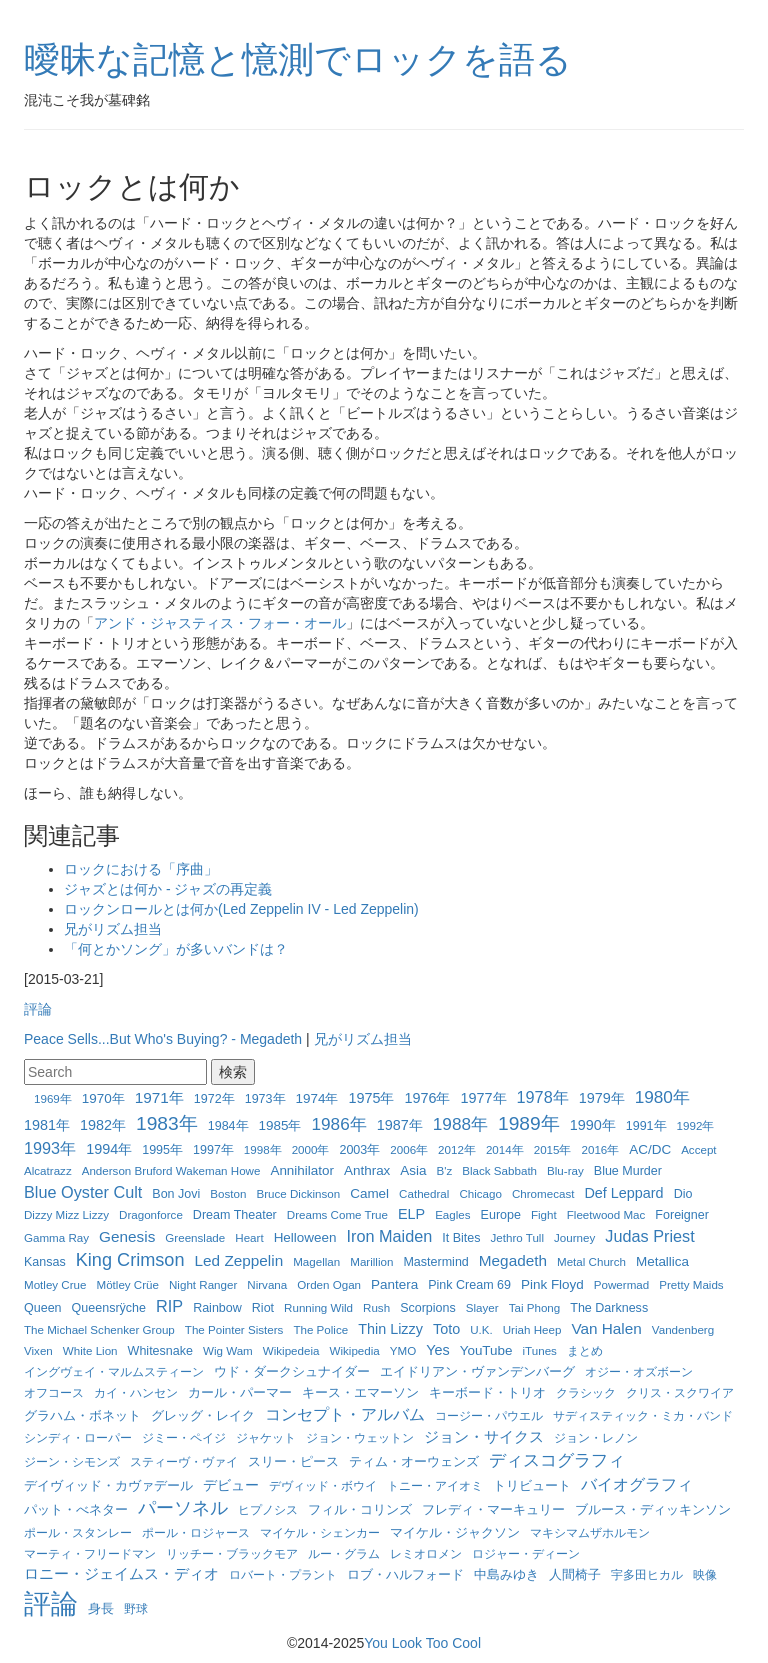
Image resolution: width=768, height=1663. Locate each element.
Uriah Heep (532, 1329)
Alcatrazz (48, 1170)
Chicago (480, 1193)
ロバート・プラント (283, 1574)
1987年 (400, 1125)
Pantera (394, 1284)
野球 (136, 1608)
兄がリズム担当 (113, 929)
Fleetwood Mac (606, 1214)
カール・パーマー (240, 1393)
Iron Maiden (389, 1236)
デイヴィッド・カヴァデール (108, 1485)
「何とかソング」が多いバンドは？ (176, 949)
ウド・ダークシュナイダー (292, 1372)
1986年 (339, 1124)
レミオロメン (426, 1553)
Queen (43, 1308)
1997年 (213, 1150)
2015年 (553, 1149)
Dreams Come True (337, 1214)
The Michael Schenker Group (99, 1329)
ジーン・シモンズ (72, 1461)
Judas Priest (649, 1236)
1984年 (228, 1126)
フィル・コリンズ (360, 1510)
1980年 (662, 1097)
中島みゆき (506, 1575)
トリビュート (532, 1486)
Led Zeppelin (239, 1260)
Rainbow (217, 1308)
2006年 (409, 1149)
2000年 (311, 1149)
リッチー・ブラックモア (232, 1553)
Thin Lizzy (390, 1329)
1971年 (159, 1097)
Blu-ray (565, 1170)
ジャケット (266, 1437)
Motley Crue (55, 1284)
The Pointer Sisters (234, 1329)
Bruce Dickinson (298, 1193)
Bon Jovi (176, 1194)
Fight (544, 1214)
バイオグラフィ (637, 1484)
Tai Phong (535, 1307)
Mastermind (435, 1262)
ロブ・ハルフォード (405, 1574)
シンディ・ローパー (78, 1437)
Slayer (482, 1307)
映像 (705, 1574)
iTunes (540, 1350)
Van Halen (606, 1328)
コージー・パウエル (489, 1415)
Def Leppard (623, 1193)
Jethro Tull (518, 1237)
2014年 (505, 1149)
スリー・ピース (293, 1461)
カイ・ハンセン (136, 1392)
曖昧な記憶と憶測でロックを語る (298, 59)
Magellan (316, 1261)
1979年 (602, 1098)
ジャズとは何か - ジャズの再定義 (168, 889)
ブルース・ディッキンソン (653, 1510)
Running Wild (318, 1307)
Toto (446, 1329)
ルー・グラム (344, 1553)
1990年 (593, 1125)
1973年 (265, 1099)
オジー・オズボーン (639, 1371)
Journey (574, 1237)
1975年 (371, 1098)
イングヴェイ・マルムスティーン (114, 1371)
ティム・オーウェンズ (414, 1462)
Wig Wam (228, 1350)
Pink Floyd (552, 1284)
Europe (501, 1215)
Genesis (127, 1236)
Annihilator (302, 1170)
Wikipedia (355, 1350)
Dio (683, 1194)
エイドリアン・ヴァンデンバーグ (477, 1372)
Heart (249, 1237)
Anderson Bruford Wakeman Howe (171, 1170)
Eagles (452, 1214)
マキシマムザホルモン (590, 1532)
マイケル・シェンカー (320, 1532)
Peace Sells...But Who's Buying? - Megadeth (163, 1039)
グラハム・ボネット (82, 1415)
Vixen (38, 1350)
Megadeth (513, 1260)
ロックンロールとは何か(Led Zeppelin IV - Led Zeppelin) (241, 909)
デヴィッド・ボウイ (323, 1485)
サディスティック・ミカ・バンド (643, 1415)
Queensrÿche (109, 1308)
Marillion (371, 1261)
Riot (263, 1308)
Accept (698, 1149)
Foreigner (682, 1215)
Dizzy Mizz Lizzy (66, 1214)
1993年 (50, 1148)
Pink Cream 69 (469, 1285)
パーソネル (183, 1508)
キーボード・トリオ (487, 1393)
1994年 (109, 1149)
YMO (403, 1350)
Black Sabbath (499, 1170)
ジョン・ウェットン (360, 1437)
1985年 (280, 1125)
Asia (413, 1170)
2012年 (457, 1149)
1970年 (103, 1098)
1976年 (427, 1098)
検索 (233, 1072)
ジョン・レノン (596, 1437)
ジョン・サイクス (484, 1436)
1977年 (484, 1098)
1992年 (696, 1125)
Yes (437, 1350)
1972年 (214, 1099)
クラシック (586, 1392)
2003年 (359, 1150)
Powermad (621, 1284)
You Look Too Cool (422, 1643)
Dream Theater (235, 1215)
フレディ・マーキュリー (493, 1510)
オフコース (54, 1392)
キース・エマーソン (360, 1392)
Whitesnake (160, 1351)
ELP (411, 1214)
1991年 (646, 1126)
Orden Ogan (329, 1284)
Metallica (662, 1261)
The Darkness (609, 1308)
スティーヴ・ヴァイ (184, 1461)
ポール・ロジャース (196, 1532)
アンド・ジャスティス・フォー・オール (220, 623)
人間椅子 (575, 1575)
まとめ (585, 1350)
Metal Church (591, 1261)
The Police (320, 1329)
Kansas (45, 1262)
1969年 (53, 1098)
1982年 (103, 1125)
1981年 (47, 1125)
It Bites (461, 1238)
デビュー (231, 1485)
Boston (228, 1193)
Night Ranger (203, 1284)
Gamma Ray (56, 1237)
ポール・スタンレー (78, 1532)
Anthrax (367, 1170)
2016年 (600, 1149)
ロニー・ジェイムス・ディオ (121, 1573)
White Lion (90, 1350)
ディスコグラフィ (557, 1460)
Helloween (305, 1237)
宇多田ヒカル (647, 1574)
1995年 (162, 1150)
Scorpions (428, 1308)
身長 (101, 1609)
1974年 (317, 1098)
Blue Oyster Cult (83, 1192)
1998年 (263, 1149)
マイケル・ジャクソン (455, 1533)
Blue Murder (628, 1171)
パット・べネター (76, 1510)
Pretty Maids (691, 1284)
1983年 (167, 1123)
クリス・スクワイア (680, 1392)
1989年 (529, 1123)
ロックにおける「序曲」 (141, 869)
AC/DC (650, 1149)
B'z (445, 1170)
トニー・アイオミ (435, 1485)
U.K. (481, 1329)
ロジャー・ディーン (526, 1553)
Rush (376, 1307)
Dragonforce (151, 1214)
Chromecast (543, 1193)
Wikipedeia (291, 1350)
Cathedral (424, 1193)
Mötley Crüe (128, 1284)
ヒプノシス (268, 1509)
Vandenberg (683, 1329)
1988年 (460, 1124)
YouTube (486, 1350)
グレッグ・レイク (203, 1415)
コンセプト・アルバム (345, 1414)
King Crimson (130, 1260)
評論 (38, 1009)
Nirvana (267, 1284)
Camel (369, 1193)
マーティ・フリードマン (90, 1553)
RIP (169, 1306)
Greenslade (195, 1237)
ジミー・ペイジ (184, 1437)
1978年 (543, 1097)
